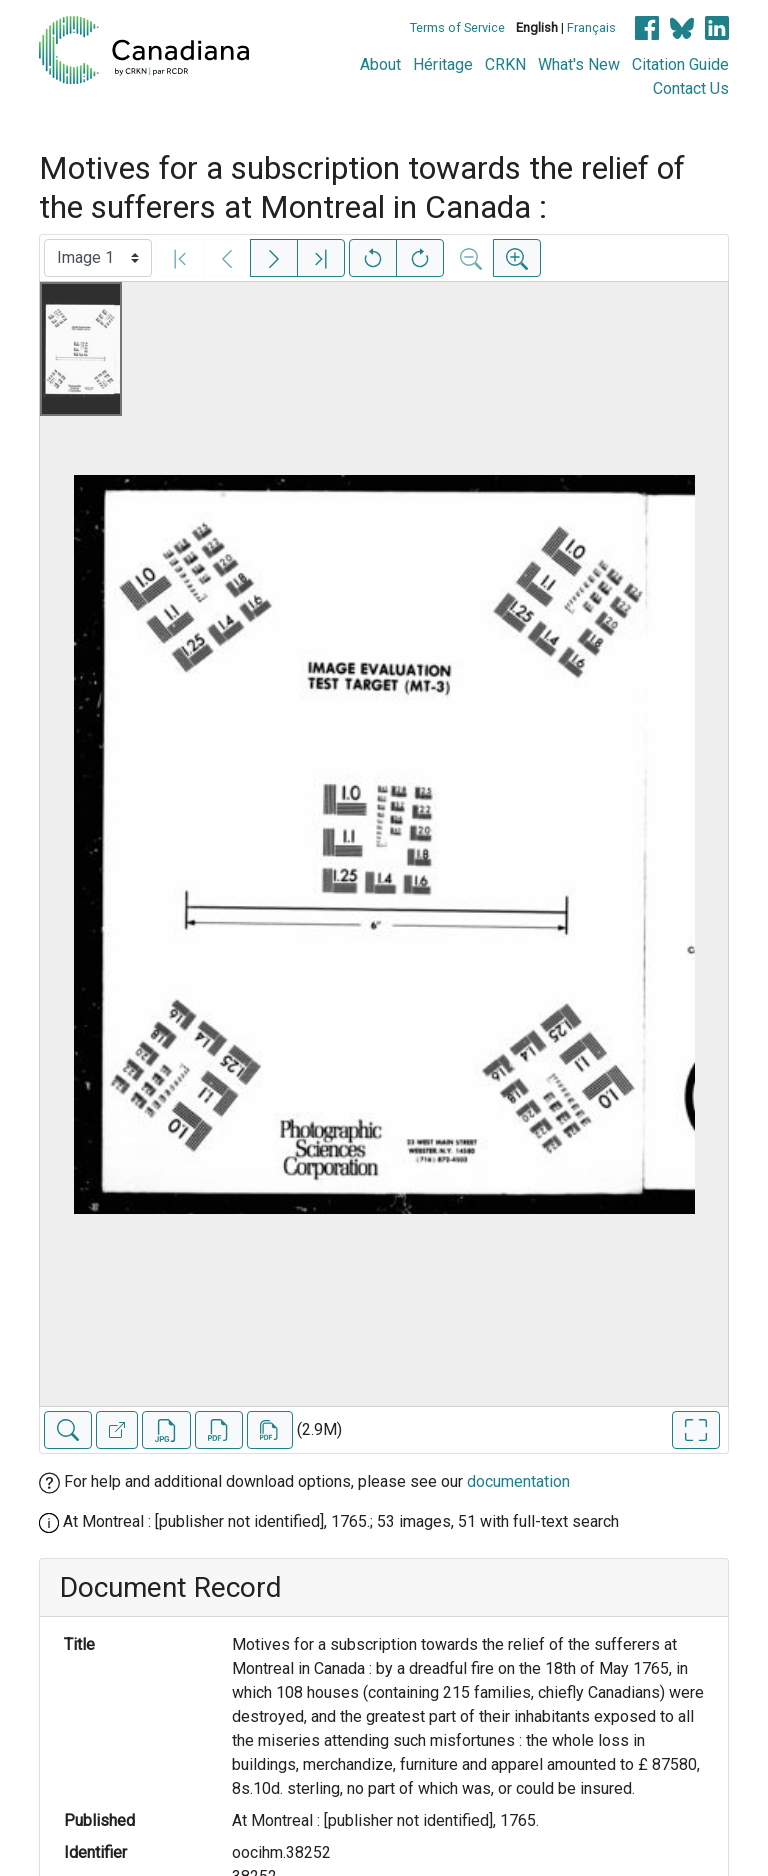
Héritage (443, 64)
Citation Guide (680, 64)
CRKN (505, 64)
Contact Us (691, 88)
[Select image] (98, 258)
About (380, 64)
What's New (579, 64)
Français (591, 27)
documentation (518, 1481)
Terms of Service (457, 27)
